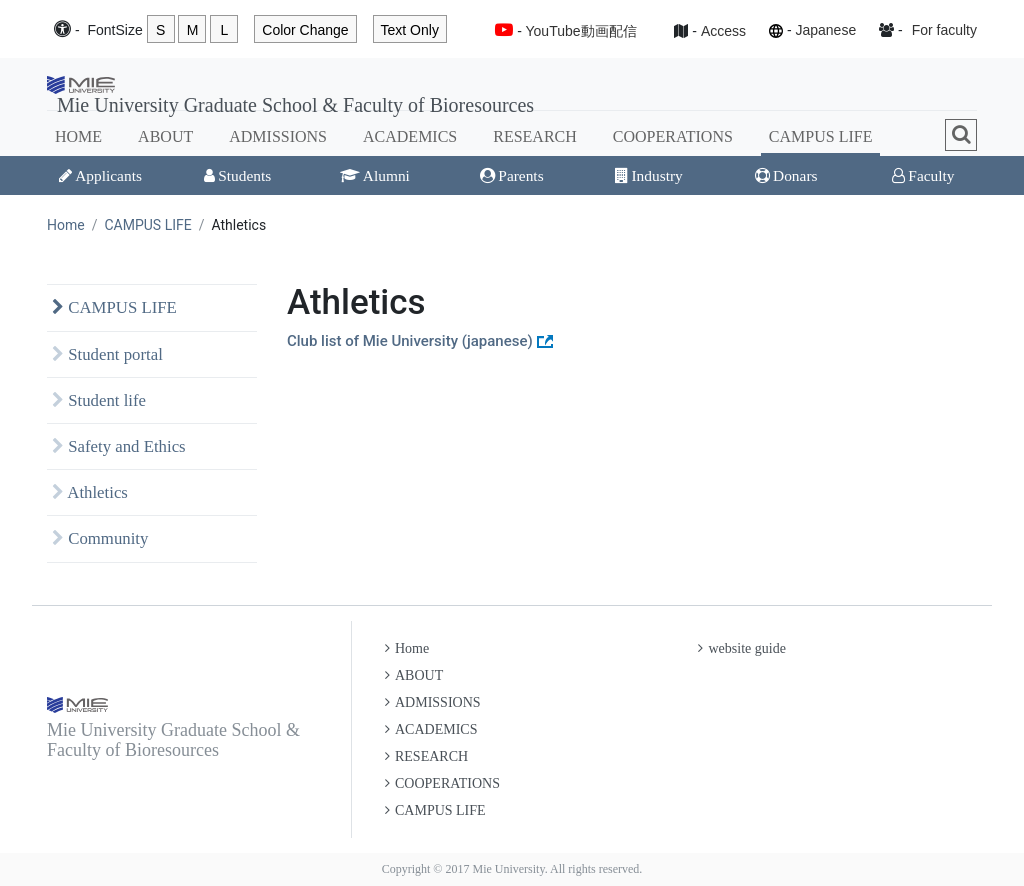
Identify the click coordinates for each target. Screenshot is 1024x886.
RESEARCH (535, 136)
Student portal (107, 354)
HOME (78, 136)
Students (237, 175)
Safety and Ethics (119, 446)
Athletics (90, 492)
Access (723, 31)
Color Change (305, 30)
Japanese (825, 30)
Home (66, 225)
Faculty (923, 175)
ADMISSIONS (278, 136)
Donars (786, 175)
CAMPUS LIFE (821, 136)
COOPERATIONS (673, 136)
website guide (741, 648)
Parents (511, 175)
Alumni (375, 175)
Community (100, 538)
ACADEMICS (410, 136)
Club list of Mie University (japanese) (410, 341)
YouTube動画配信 (581, 31)
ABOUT (165, 136)
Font (114, 30)
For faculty (944, 30)
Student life (99, 400)
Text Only (410, 30)
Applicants (100, 175)
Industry (648, 175)
